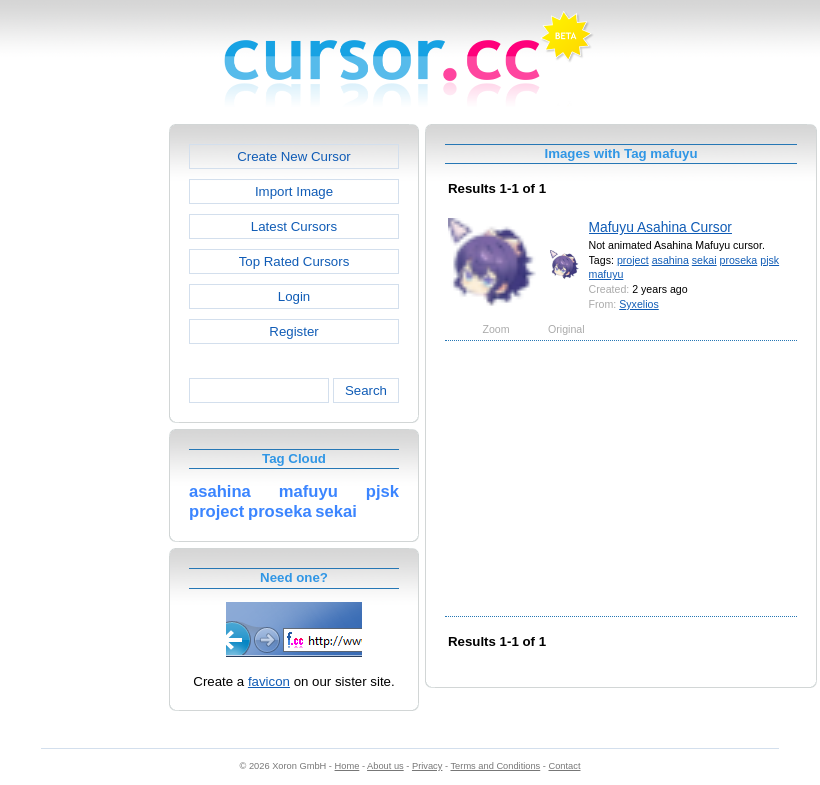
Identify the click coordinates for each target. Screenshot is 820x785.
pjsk (769, 260)
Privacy (427, 766)
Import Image (294, 191)
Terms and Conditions (495, 766)
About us (385, 766)
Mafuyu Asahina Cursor (660, 227)
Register (293, 331)
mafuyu (606, 274)
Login (294, 296)
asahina (670, 260)
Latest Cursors (294, 226)
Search (366, 390)
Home (347, 766)
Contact (565, 766)
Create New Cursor (294, 156)
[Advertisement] (83, 424)
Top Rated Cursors (294, 261)
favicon (269, 681)
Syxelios (639, 304)
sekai (704, 260)
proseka (739, 260)
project (633, 260)
